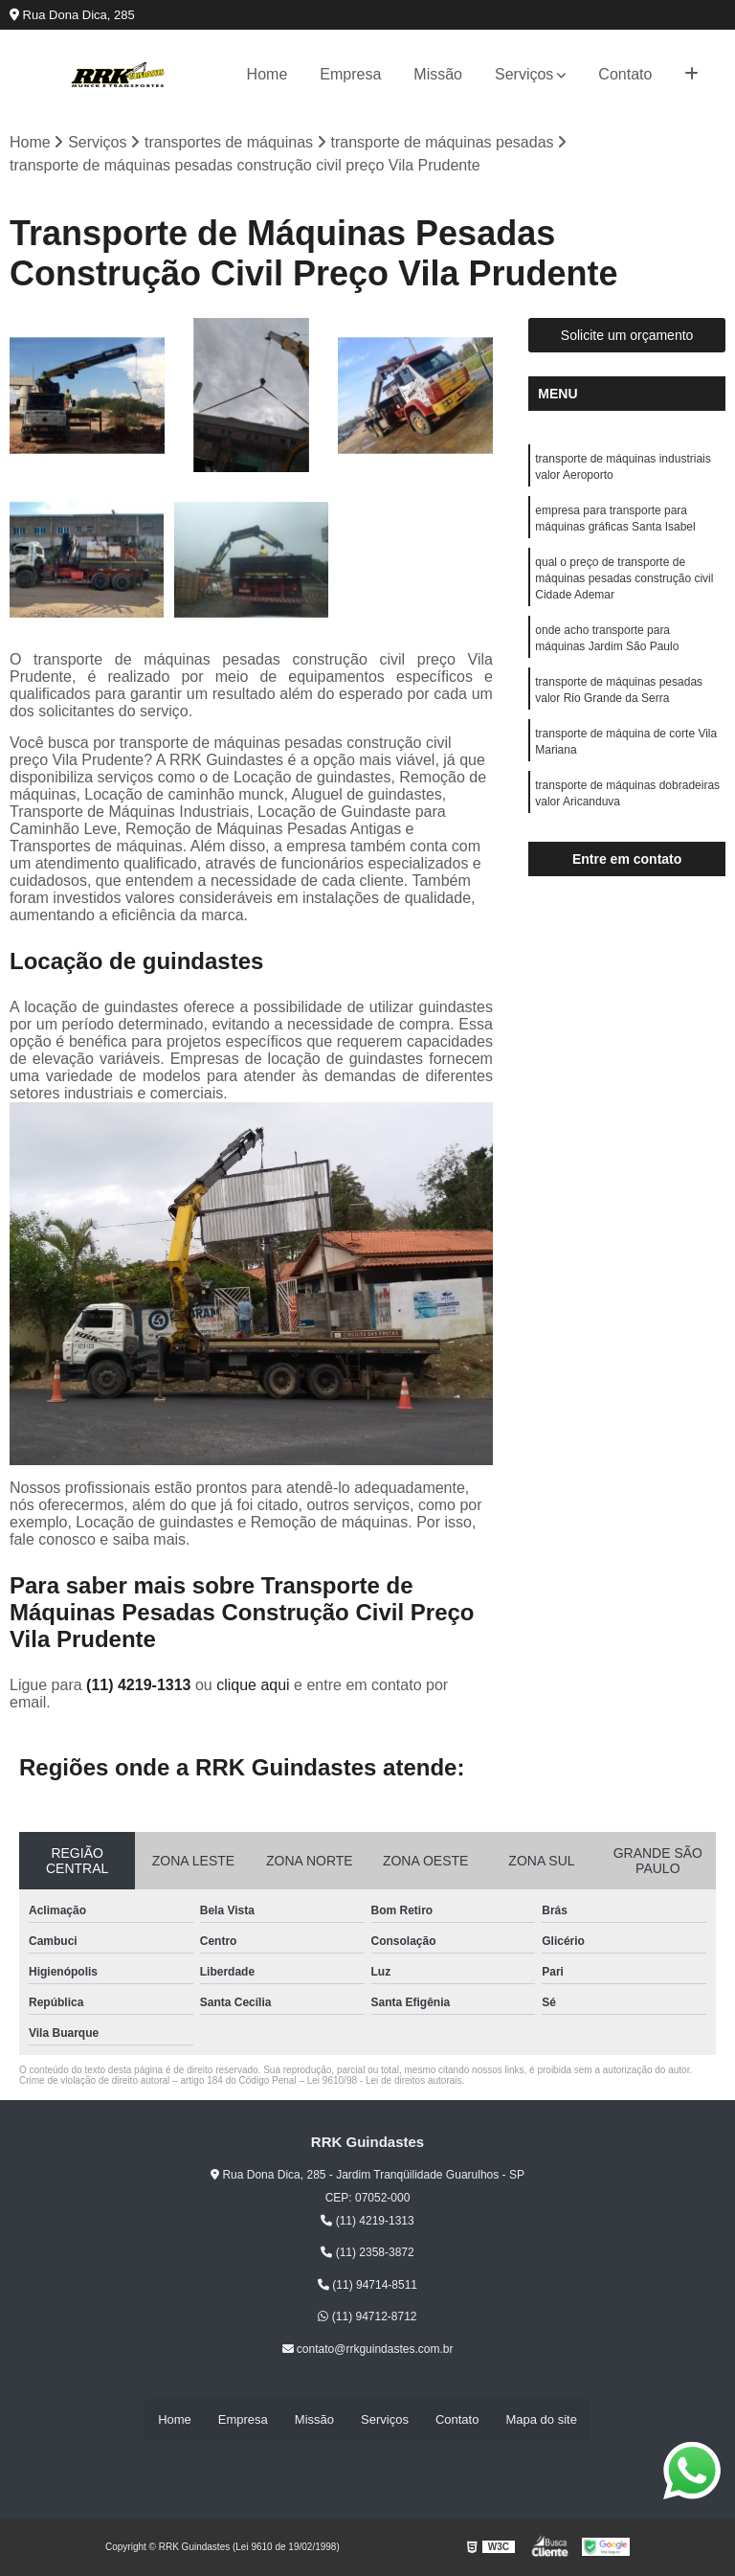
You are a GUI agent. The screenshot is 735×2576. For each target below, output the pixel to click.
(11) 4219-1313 (140, 1686)
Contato (625, 74)
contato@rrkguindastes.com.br (368, 2350)
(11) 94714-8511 (367, 2286)
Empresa (350, 74)
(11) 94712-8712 (367, 2317)
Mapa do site (540, 2420)
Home (267, 74)
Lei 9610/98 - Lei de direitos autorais (384, 2081)
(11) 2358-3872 (367, 2253)
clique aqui (253, 1686)
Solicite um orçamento (627, 336)
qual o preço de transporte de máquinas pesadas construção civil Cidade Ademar (624, 584)
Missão (437, 74)
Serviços (524, 74)
